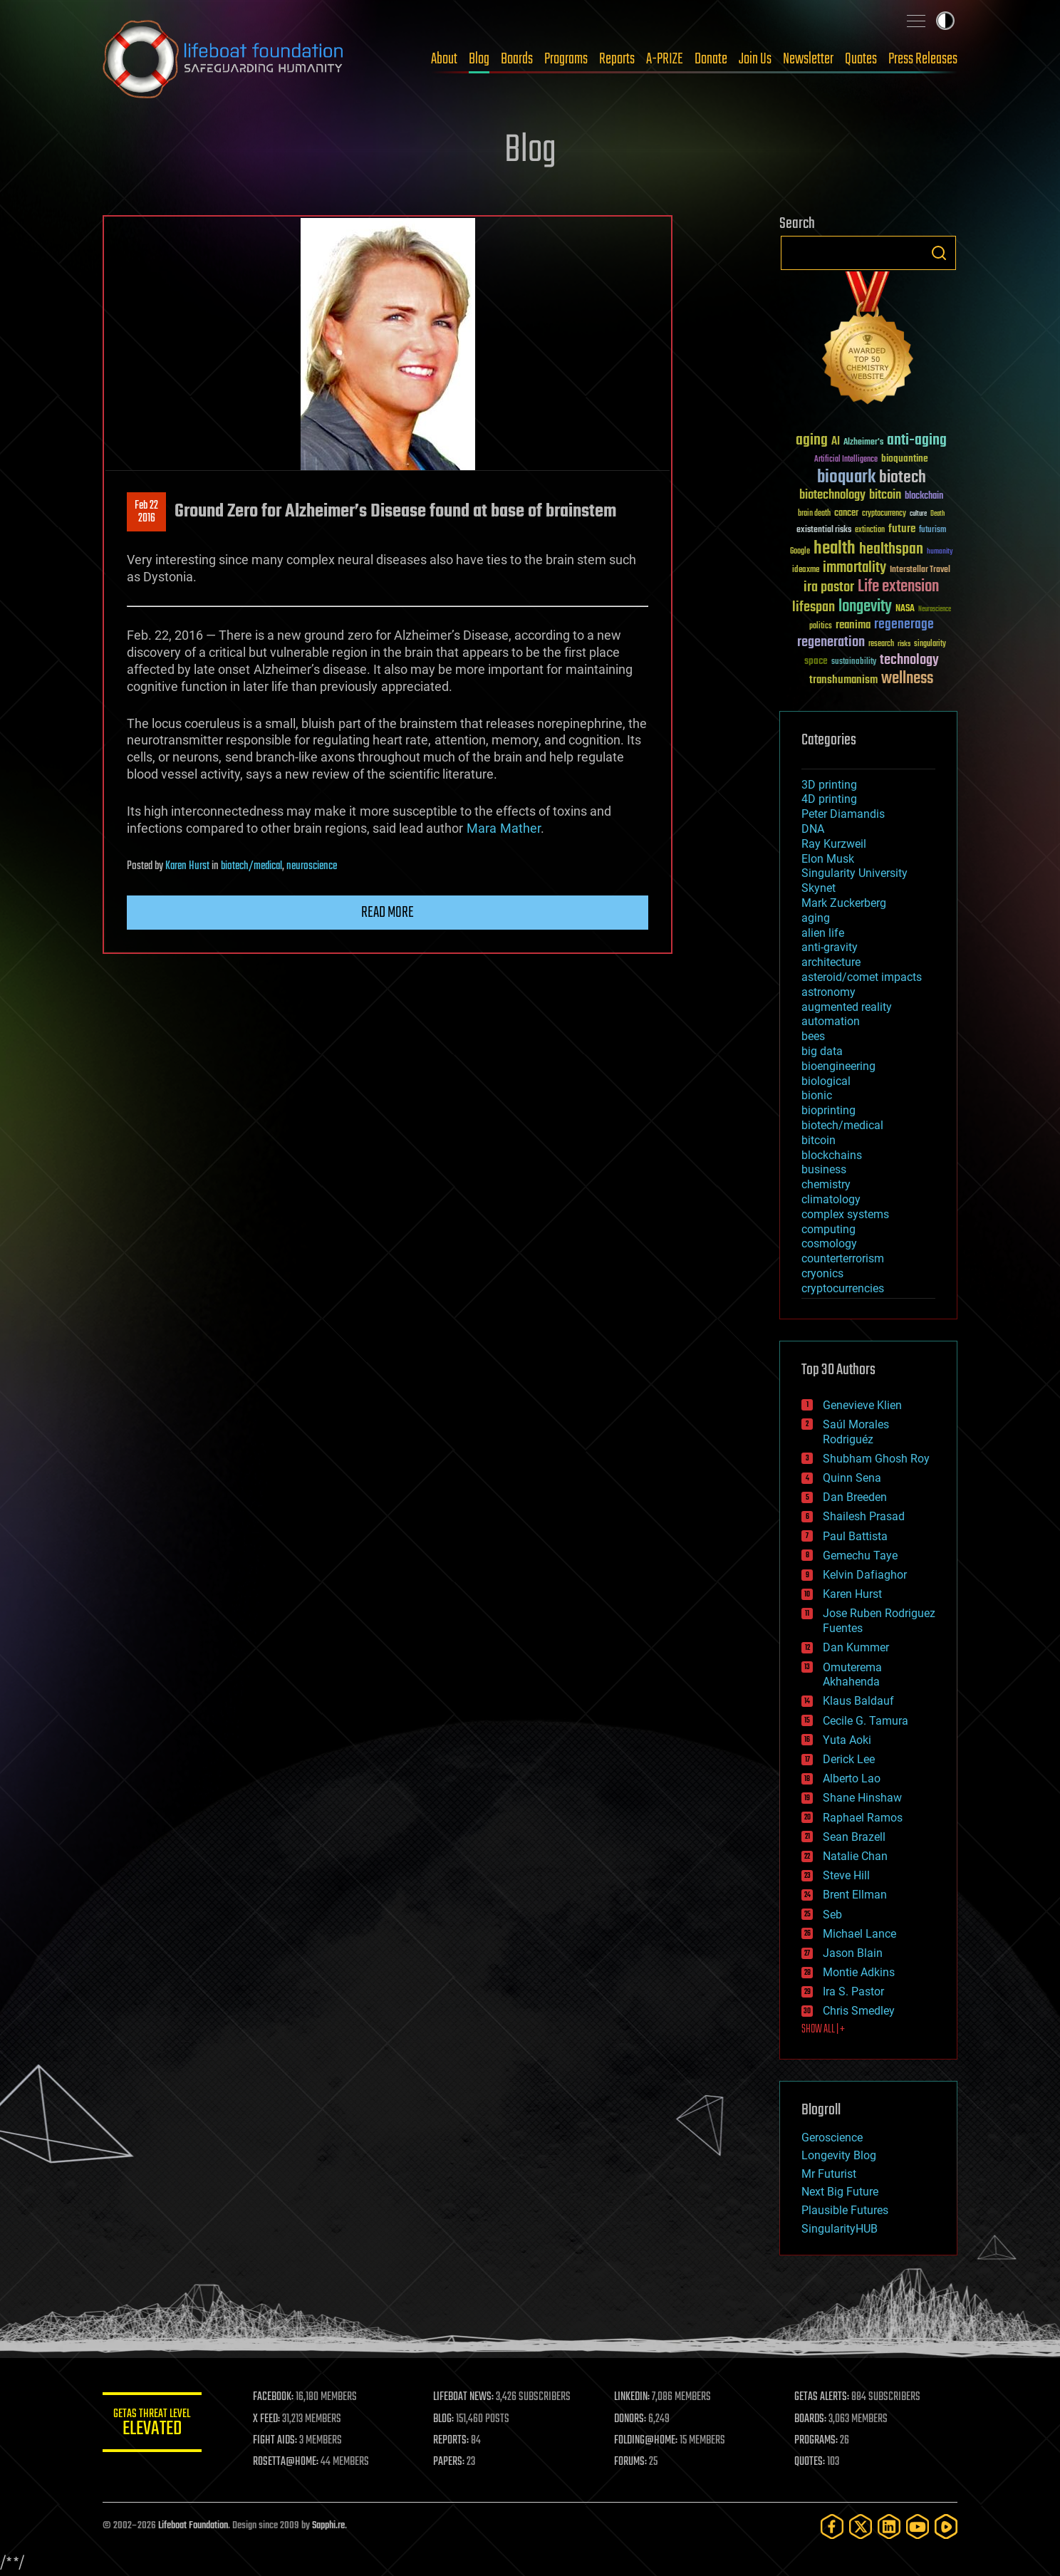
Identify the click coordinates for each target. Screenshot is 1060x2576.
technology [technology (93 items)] (909, 661)
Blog (479, 59)
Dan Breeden (855, 1497)
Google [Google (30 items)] (800, 551)
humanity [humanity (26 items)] (940, 552)
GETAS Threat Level (152, 2424)
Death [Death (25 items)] (937, 514)
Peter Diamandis (843, 814)
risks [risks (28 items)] (904, 644)
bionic (816, 1095)
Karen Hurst (187, 866)
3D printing (829, 784)
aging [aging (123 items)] (812, 441)
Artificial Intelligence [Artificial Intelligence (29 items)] (846, 459)
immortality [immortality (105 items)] (854, 567)
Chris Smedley (859, 2010)
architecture (831, 962)
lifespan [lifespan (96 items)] (813, 607)
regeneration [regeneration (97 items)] (831, 642)
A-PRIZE (664, 59)
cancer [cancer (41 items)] (846, 513)
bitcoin (818, 1140)
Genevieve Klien (862, 1405)
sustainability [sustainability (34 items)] (853, 663)
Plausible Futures (844, 2210)
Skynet (818, 888)
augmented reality (846, 1007)
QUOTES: (810, 2462)
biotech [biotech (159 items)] (902, 477)
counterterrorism (842, 1258)
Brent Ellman (855, 1894)
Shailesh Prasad (864, 1516)
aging (815, 918)
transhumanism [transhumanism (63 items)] (843, 680)
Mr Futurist (828, 2174)
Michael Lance (859, 1934)
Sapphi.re (328, 2526)
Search (939, 253)
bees (813, 1036)
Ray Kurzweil (833, 844)
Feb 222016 (146, 512)
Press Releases (922, 59)
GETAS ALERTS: (822, 2397)
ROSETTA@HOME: (286, 2462)
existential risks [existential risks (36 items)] (823, 530)
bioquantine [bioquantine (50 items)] (904, 458)
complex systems (845, 1214)
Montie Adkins (859, 1972)
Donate (711, 59)
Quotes (861, 59)
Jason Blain (853, 1953)
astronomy (828, 992)
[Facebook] (832, 2526)
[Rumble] (946, 2526)
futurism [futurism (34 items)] (932, 531)
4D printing (829, 799)
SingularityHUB (839, 2228)
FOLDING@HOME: (646, 2440)
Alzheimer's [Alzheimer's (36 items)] (863, 442)
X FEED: (267, 2419)
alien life (822, 933)
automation (830, 1021)
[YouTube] (917, 2526)
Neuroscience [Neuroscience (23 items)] (934, 610)
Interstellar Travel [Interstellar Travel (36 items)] (920, 570)
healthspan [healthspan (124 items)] (891, 550)
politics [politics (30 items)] (820, 626)
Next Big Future (839, 2191)
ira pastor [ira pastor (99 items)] (829, 587)
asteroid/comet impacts (861, 977)
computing (828, 1229)
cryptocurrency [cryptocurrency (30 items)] (884, 514)
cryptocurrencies (842, 1288)
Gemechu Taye (860, 1555)
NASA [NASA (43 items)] (905, 609)
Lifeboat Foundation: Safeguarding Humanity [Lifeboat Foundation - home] (224, 59)
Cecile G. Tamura (865, 1721)
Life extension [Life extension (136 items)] (898, 587)
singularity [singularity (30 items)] (930, 644)
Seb (832, 1914)
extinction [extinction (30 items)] (870, 530)
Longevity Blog (838, 2155)
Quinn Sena (852, 1478)
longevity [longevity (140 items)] (865, 607)
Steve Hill (846, 1875)
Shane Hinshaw (862, 1797)
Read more (387, 912)
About (444, 59)
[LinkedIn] (889, 2526)
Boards (517, 59)
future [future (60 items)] (901, 529)
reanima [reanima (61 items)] (853, 625)
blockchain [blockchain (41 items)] (924, 496)
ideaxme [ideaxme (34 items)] (805, 571)
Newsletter (808, 59)
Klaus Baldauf (858, 1701)
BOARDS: (811, 2419)
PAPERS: (449, 2462)
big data (822, 1051)
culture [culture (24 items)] (918, 514)
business (823, 1169)
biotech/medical (251, 866)
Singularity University (854, 873)
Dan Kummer (856, 1647)
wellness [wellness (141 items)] (907, 679)
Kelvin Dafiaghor (865, 1575)
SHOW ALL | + (823, 2029)
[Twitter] (860, 2526)
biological (826, 1081)
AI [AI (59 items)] (835, 442)
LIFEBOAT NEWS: (464, 2397)
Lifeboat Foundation (193, 2526)
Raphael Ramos (863, 1817)
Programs (566, 59)
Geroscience (832, 2137)
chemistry (826, 1184)
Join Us (755, 59)
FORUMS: (631, 2462)
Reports (617, 59)
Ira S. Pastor (853, 1991)
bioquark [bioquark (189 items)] (846, 477)
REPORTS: (451, 2440)
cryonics (822, 1273)
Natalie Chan (855, 1856)
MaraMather (504, 828)
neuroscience (311, 866)
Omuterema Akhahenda (852, 1675)
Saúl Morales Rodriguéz (856, 1432)
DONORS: (631, 2419)
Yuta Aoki (847, 1740)
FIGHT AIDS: (276, 2440)
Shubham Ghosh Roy (876, 1458)
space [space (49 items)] (816, 661)
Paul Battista (855, 1536)
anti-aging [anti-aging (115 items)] (917, 441)
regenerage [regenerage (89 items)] (904, 625)
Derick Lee (849, 1759)
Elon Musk (827, 859)
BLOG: (444, 2419)
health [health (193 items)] (835, 549)
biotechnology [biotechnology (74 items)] (832, 495)
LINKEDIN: (632, 2397)
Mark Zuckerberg (843, 903)
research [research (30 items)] (881, 644)
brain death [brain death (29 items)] (814, 514)
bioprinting (828, 1110)
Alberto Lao (851, 1778)
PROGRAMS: (816, 2440)
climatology (831, 1199)
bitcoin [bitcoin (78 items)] (885, 495)
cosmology (829, 1243)
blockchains (831, 1155)
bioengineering (838, 1066)
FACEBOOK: (274, 2397)
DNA (812, 829)
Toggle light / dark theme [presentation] (945, 20)
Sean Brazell (854, 1837)
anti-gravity (829, 947)
